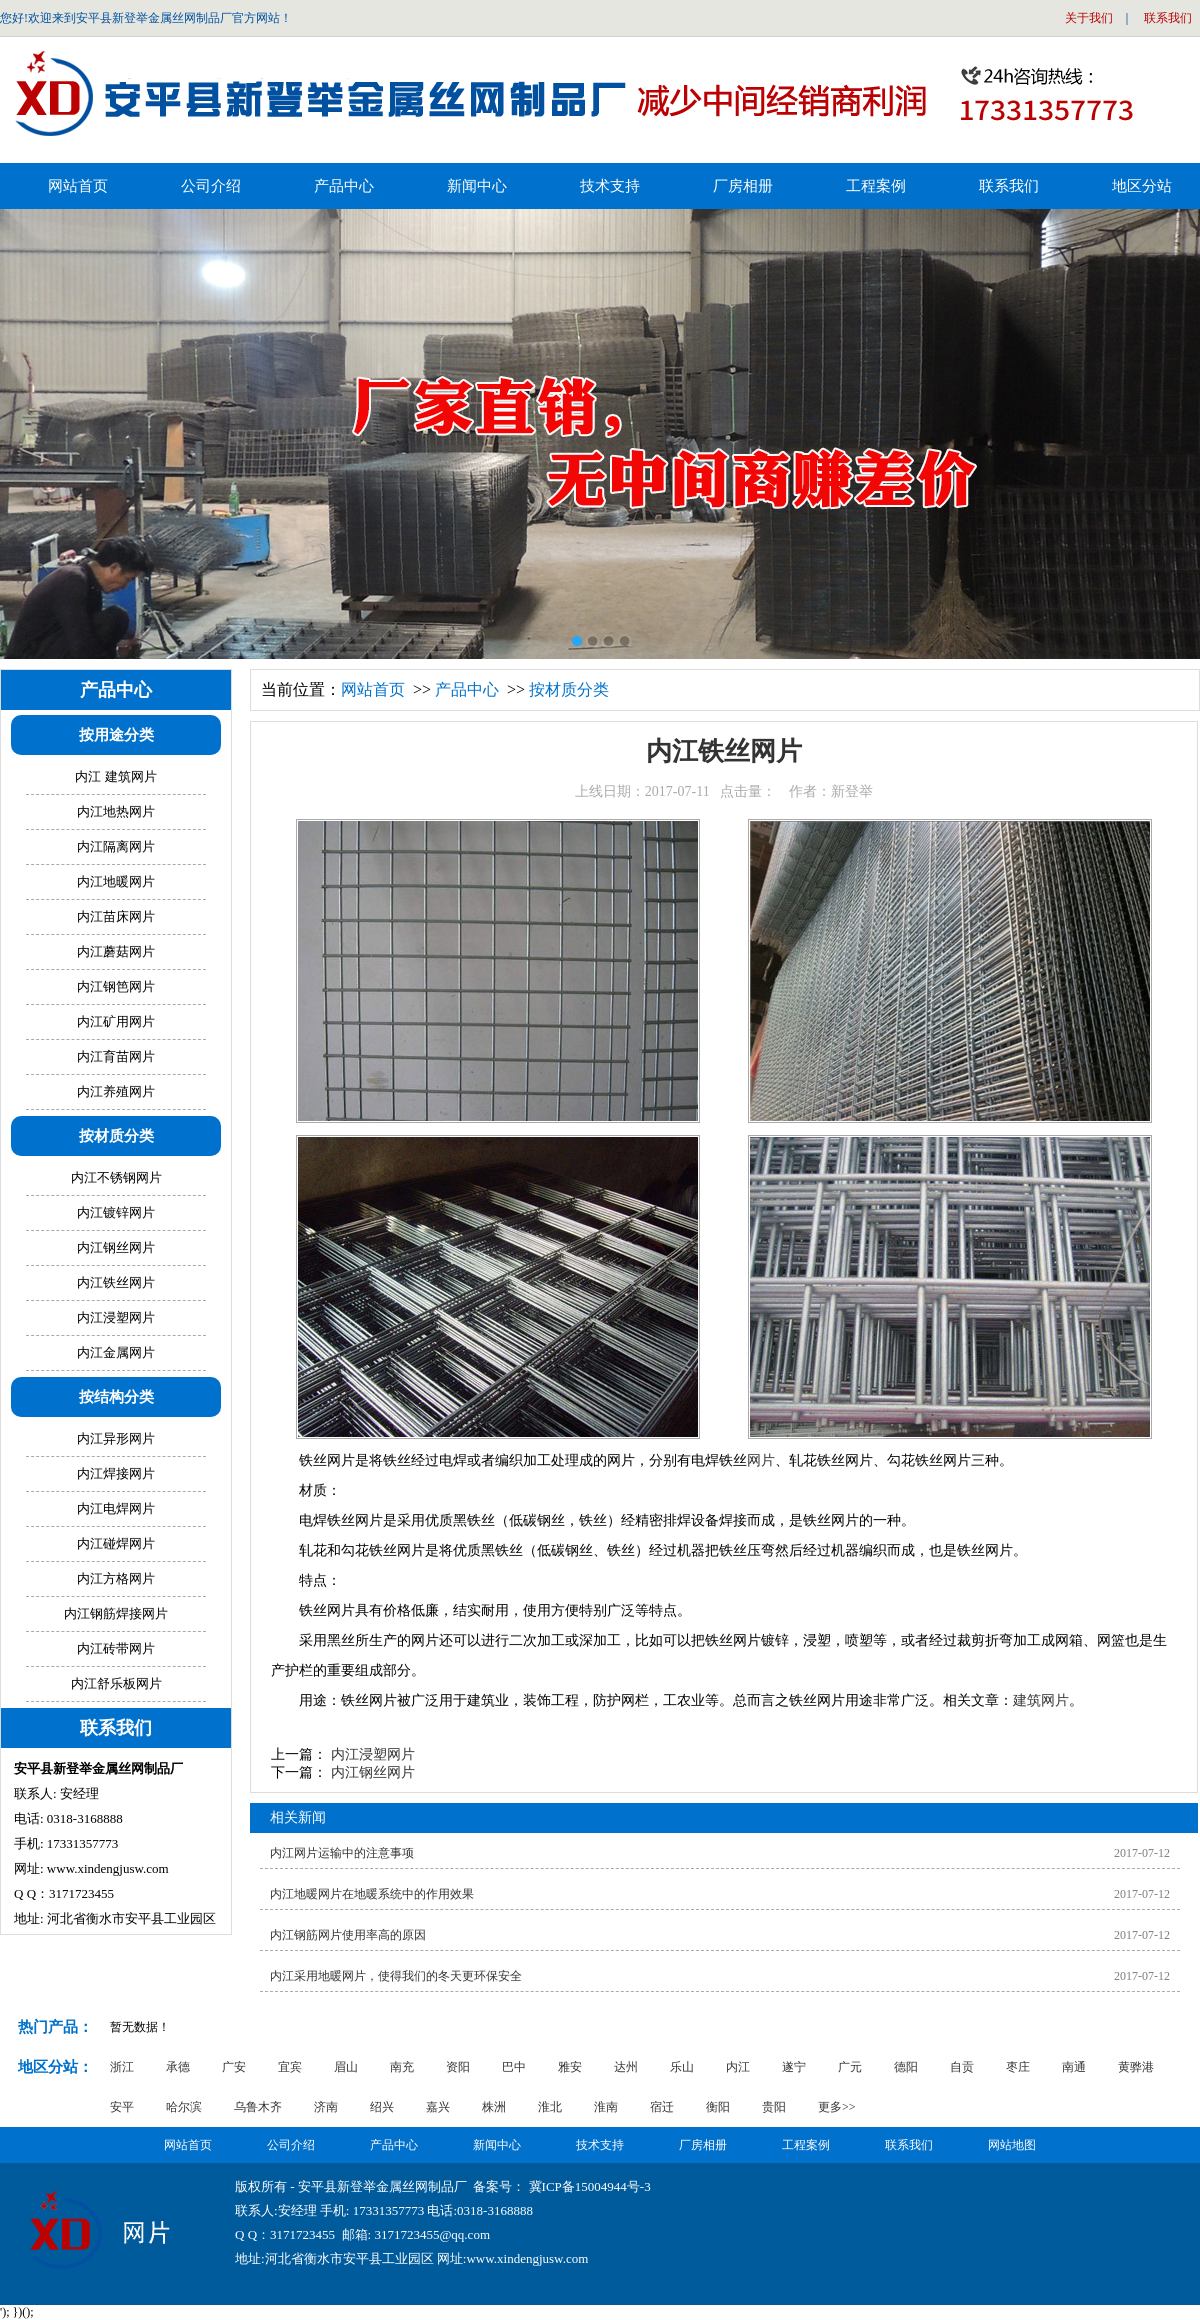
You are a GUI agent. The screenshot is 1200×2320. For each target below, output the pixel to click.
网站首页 (78, 186)
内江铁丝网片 (116, 1282)
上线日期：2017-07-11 (724, 791)
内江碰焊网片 (116, 1543)
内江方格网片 (116, 1578)
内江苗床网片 (116, 916)
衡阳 (718, 2107)
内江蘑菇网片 (116, 951)
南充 (402, 2067)
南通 (1074, 2067)
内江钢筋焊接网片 (116, 1613)
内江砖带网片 (116, 1648)
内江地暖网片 (116, 881)
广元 (850, 2067)
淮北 (550, 2107)
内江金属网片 (116, 1352)
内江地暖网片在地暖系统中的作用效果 (372, 1894)
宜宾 (290, 2067)
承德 (178, 2067)
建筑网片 (1041, 1700)
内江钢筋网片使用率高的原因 (348, 1935)
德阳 (906, 2067)
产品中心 (467, 689)
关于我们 (1089, 18)
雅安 (570, 2067)
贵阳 (774, 2107)
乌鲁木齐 (258, 2107)
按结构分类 (116, 1397)
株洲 (494, 2107)
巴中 (514, 2067)
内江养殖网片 (116, 1091)
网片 (761, 1460)
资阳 (458, 2067)
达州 (626, 2067)
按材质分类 (569, 689)
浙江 (122, 2067)
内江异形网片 (116, 1438)
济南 (326, 2107)
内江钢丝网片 (373, 1772)
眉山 (346, 2067)
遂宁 (794, 2067)
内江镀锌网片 (116, 1212)
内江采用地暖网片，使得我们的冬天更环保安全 (396, 1976)
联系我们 (1168, 18)
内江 (738, 2067)
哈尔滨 (184, 2107)
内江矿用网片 (116, 1021)
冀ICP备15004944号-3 (590, 2186)
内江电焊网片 (116, 1508)
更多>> (837, 2107)
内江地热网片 (116, 811)
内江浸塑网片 (373, 1754)
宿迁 (662, 2107)
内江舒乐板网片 (116, 1683)
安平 (122, 2107)
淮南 (606, 2107)
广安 (234, 2067)
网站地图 (1012, 2145)
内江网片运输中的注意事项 (342, 1853)
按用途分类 (116, 735)
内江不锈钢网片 (116, 1177)
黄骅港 (1136, 2067)
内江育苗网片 (116, 1056)
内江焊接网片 (116, 1473)
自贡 (962, 2067)
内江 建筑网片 (115, 776)
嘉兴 (438, 2107)
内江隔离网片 (116, 846)
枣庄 (1018, 2067)
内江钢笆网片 (116, 986)
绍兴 (382, 2107)
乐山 (682, 2067)
